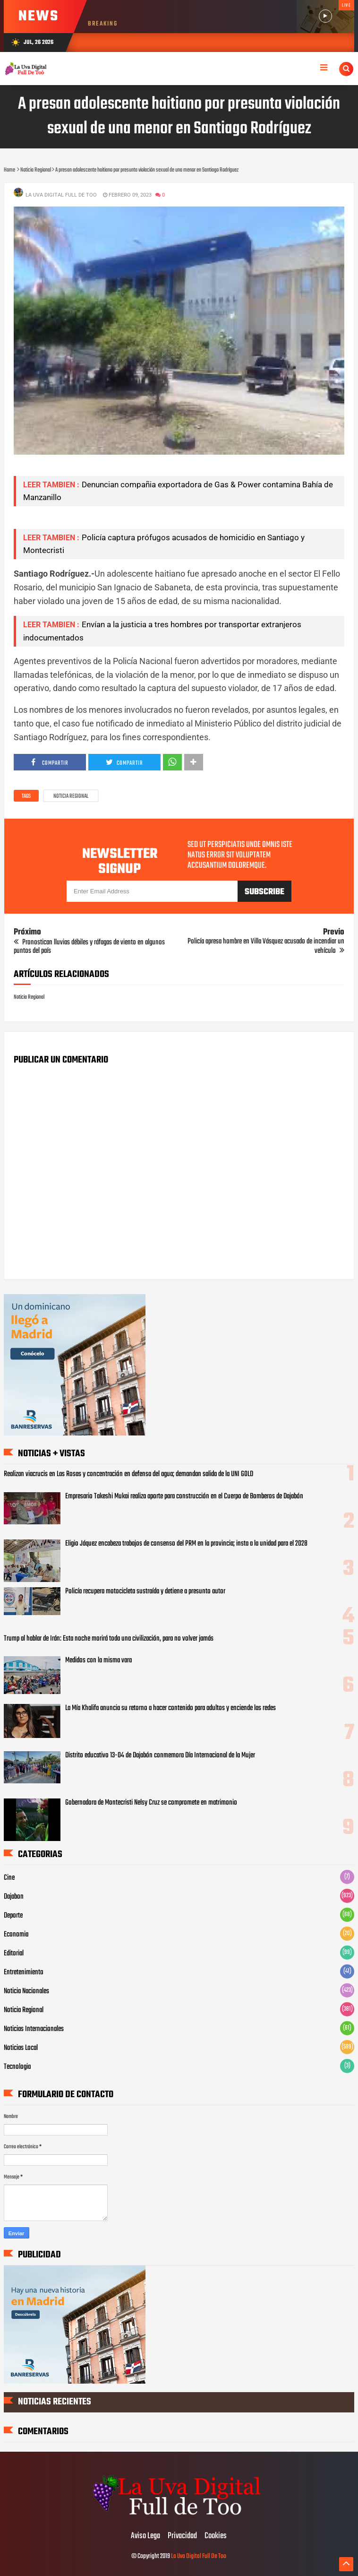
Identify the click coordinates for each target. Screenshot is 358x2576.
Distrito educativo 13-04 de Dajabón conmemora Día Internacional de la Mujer (160, 1755)
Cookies (216, 2536)
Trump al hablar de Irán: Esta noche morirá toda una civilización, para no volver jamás (108, 1639)
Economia (16, 1934)
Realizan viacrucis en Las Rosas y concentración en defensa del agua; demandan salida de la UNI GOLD (128, 1474)
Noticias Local (21, 2048)
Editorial (14, 1953)
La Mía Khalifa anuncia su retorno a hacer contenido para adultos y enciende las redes (170, 1708)
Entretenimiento (23, 1972)
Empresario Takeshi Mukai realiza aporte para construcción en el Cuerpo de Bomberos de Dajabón (184, 1496)
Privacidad (182, 2536)
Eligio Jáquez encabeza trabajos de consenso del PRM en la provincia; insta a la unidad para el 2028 (186, 1544)
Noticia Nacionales (26, 1991)
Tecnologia (17, 2067)
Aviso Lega (145, 2536)
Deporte (13, 1916)
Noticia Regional (70, 796)
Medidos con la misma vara (98, 1660)
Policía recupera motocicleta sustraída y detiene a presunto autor (145, 1591)
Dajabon (14, 1897)
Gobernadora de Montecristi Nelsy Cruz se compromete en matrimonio (151, 1803)
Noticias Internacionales (34, 2029)
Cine (9, 1878)
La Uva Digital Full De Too (198, 2556)
